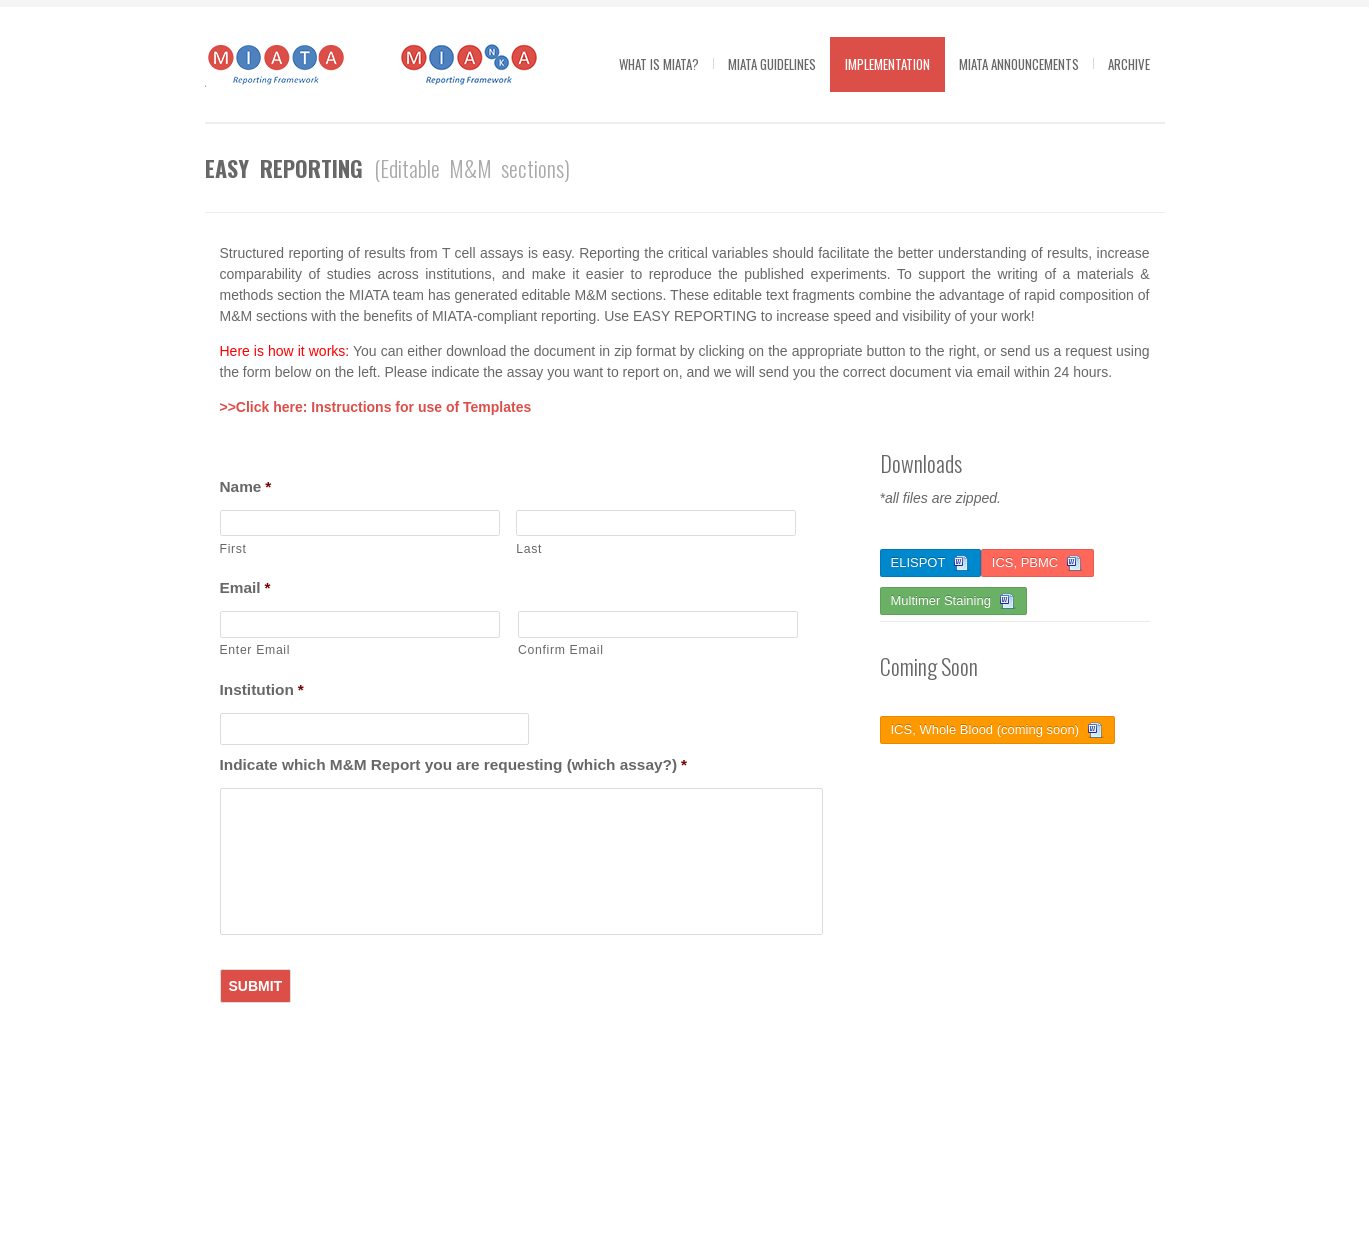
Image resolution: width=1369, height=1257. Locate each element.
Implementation (887, 64)
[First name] (360, 523)
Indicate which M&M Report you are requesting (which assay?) (453, 764)
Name (246, 486)
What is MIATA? (659, 64)
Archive (1129, 64)
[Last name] (656, 523)
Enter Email (255, 650)
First (233, 549)
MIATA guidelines (772, 64)
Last (529, 549)
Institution (262, 689)
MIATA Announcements (1019, 64)
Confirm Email (561, 650)
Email (245, 587)
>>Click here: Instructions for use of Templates (376, 407)
